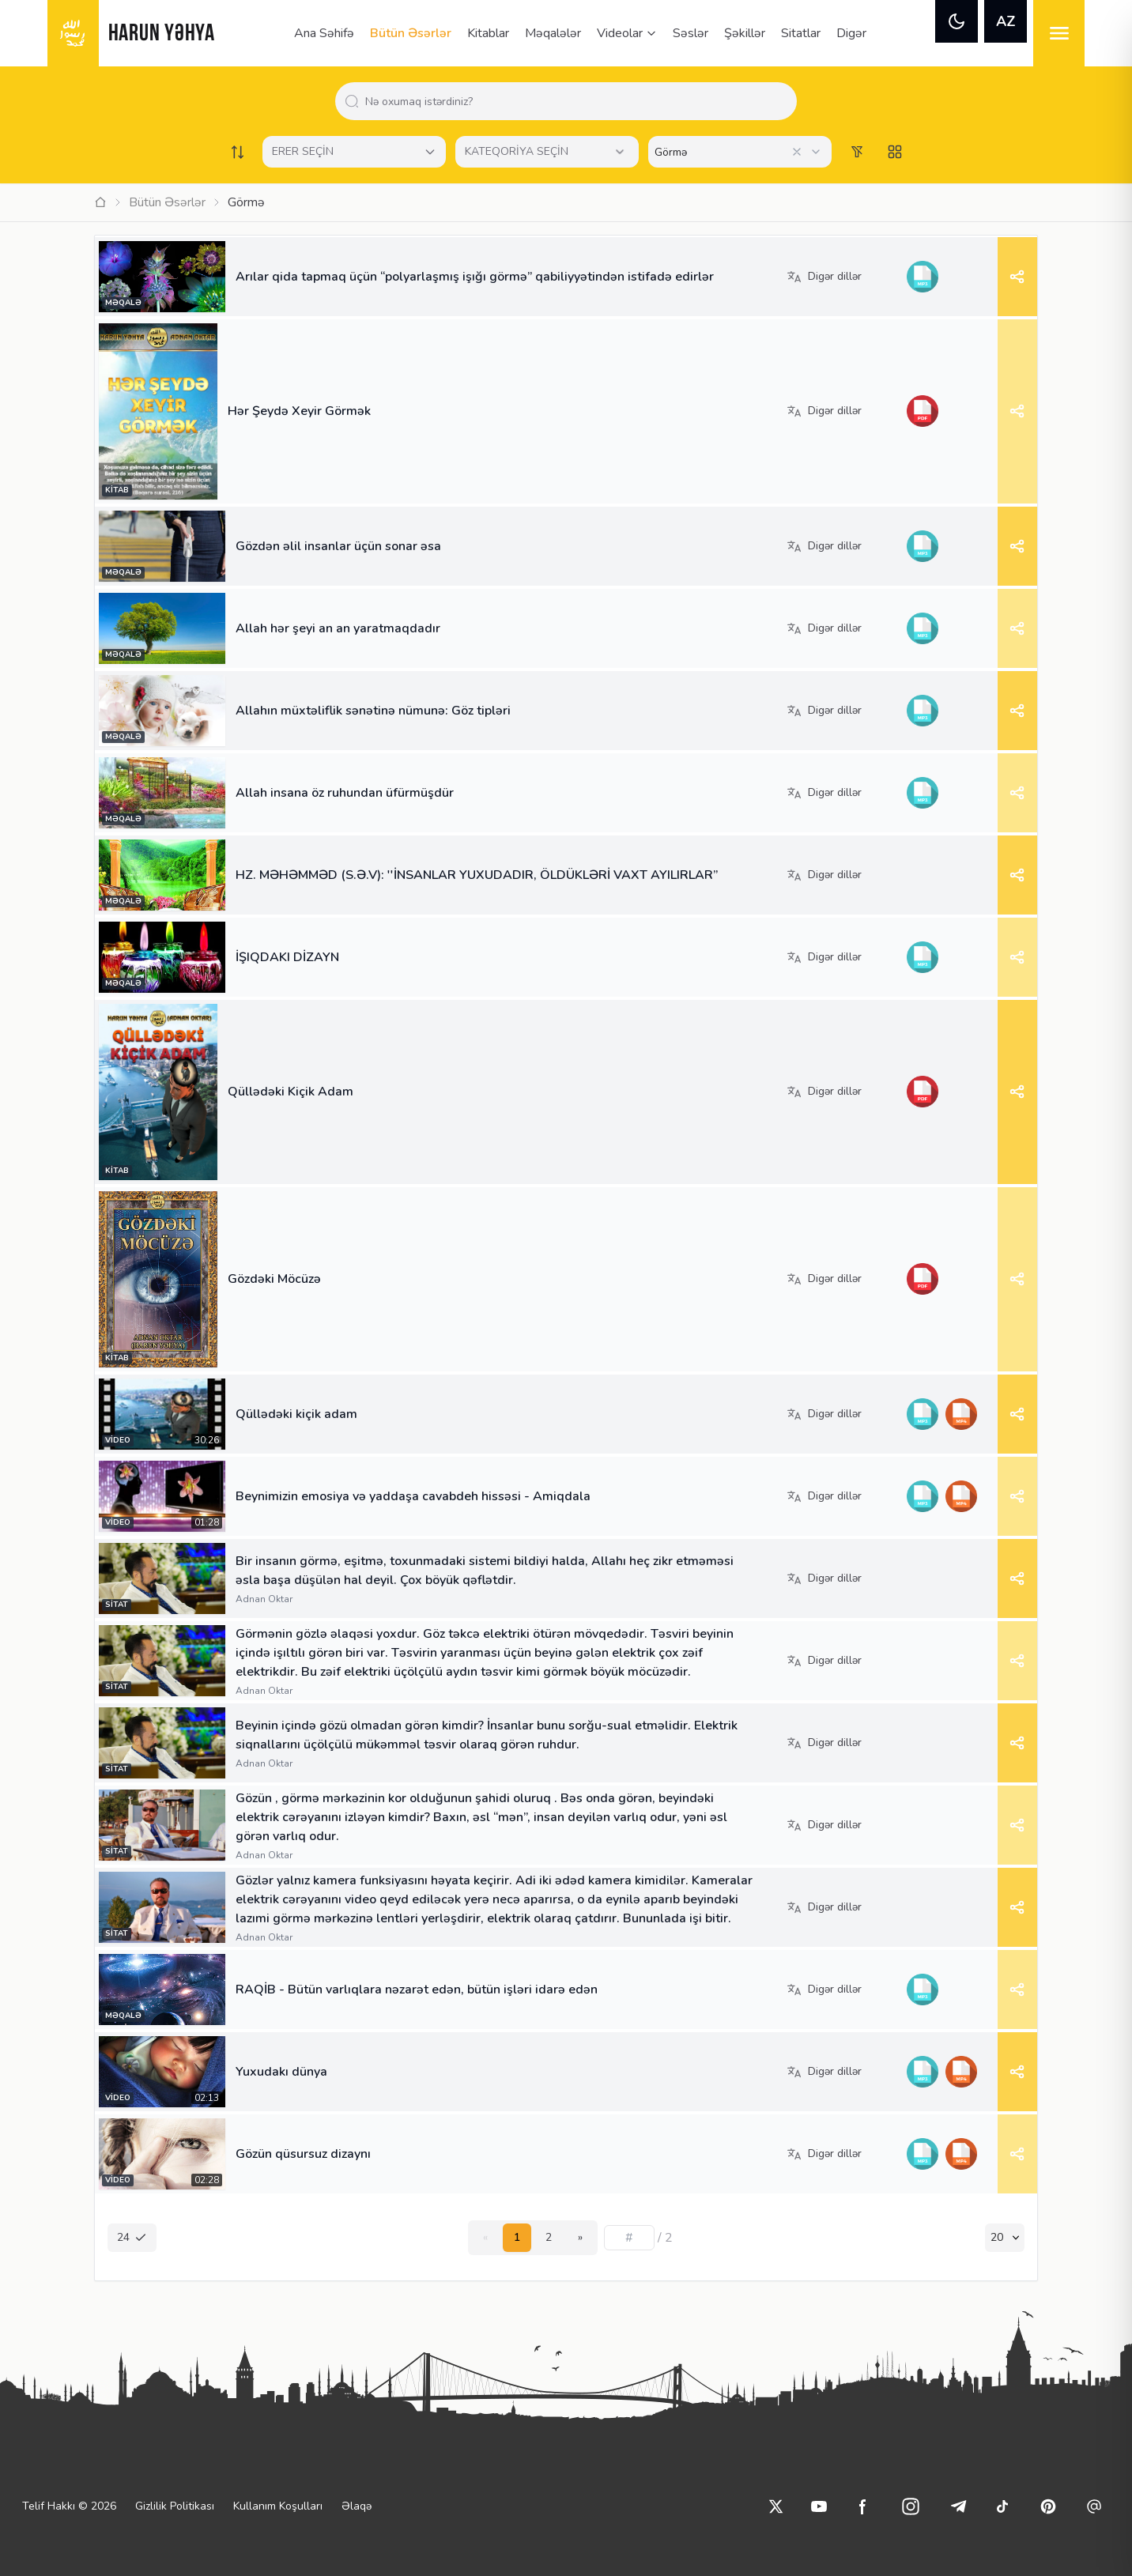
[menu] (1059, 33)
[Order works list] (237, 152)
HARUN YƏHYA (161, 34)
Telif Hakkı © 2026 (69, 2506)
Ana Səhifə (324, 33)
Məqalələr (553, 33)
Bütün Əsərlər (410, 33)
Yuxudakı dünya (281, 2071)
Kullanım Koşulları (278, 2506)
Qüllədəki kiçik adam (296, 1414)
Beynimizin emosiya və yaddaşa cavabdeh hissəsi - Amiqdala (413, 1496)
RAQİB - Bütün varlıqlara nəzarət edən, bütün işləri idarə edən (417, 1989)
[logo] (73, 33)
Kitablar (488, 33)
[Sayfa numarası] (629, 2237)
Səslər (690, 33)
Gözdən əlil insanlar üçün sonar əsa (338, 546)
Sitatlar (801, 33)
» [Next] (580, 2237)
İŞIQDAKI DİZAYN (287, 957)
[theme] (956, 21)
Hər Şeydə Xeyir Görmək (299, 411)
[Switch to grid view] (895, 152)
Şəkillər (744, 33)
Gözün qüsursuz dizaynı (303, 2154)
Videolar (627, 33)
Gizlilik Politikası (174, 2506)
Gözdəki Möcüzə (274, 1279)
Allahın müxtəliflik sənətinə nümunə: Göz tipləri (373, 710)
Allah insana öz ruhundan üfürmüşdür (345, 792)
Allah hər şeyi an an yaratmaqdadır (338, 628)
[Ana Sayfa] (100, 202)
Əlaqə (356, 2506)
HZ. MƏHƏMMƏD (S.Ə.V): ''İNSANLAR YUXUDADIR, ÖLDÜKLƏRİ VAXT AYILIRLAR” (477, 875)
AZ (1006, 21)
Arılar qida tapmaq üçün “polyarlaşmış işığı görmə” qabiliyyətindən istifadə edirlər (475, 276)
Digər (851, 33)
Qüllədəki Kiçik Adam (290, 1091)
